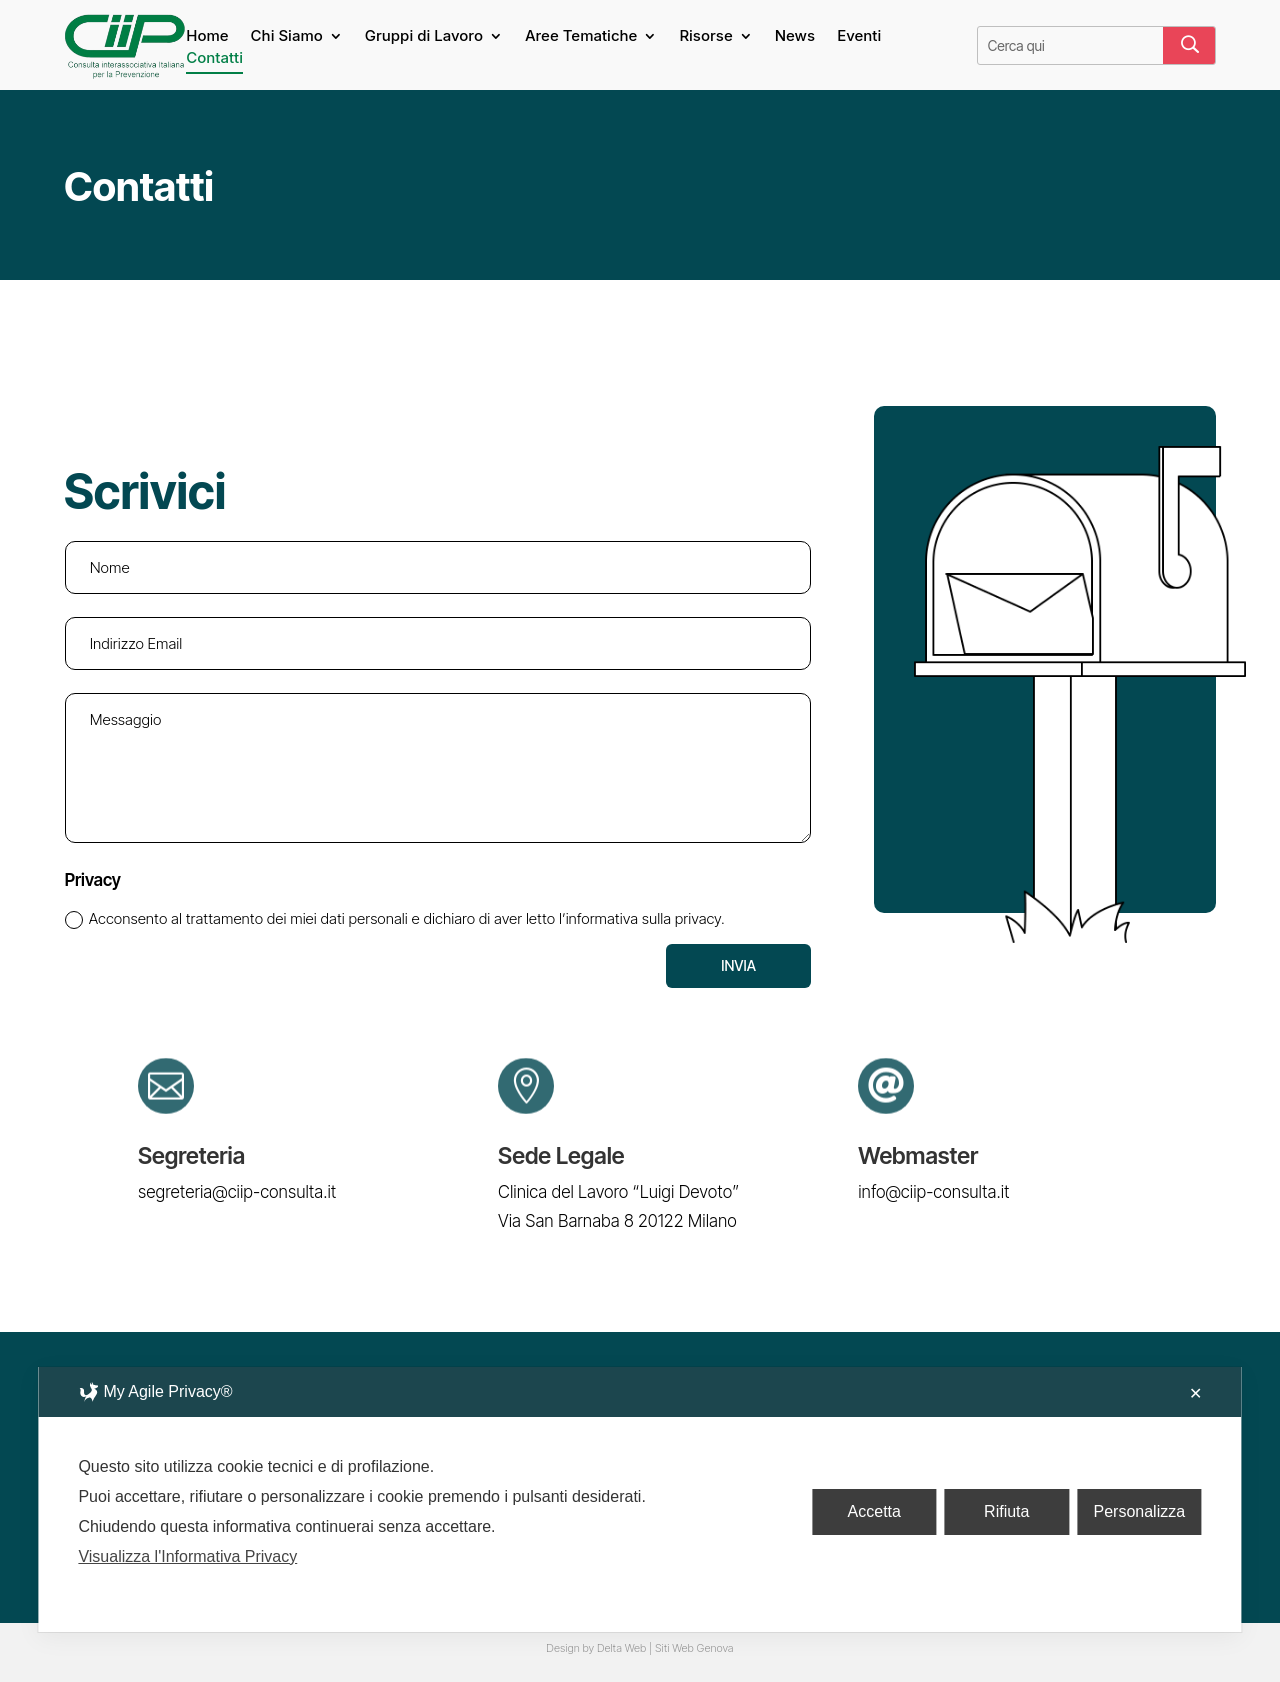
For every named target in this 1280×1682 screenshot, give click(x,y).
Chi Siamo (287, 37)
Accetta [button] (874, 1511)
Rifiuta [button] (1006, 1511)
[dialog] (639, 1499)
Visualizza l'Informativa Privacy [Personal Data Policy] (187, 1556)
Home (207, 37)
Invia (738, 965)
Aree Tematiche (581, 37)
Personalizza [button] (1140, 1511)
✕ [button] (1195, 1393)
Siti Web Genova (694, 1648)
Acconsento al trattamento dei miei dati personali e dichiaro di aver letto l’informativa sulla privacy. (395, 919)
